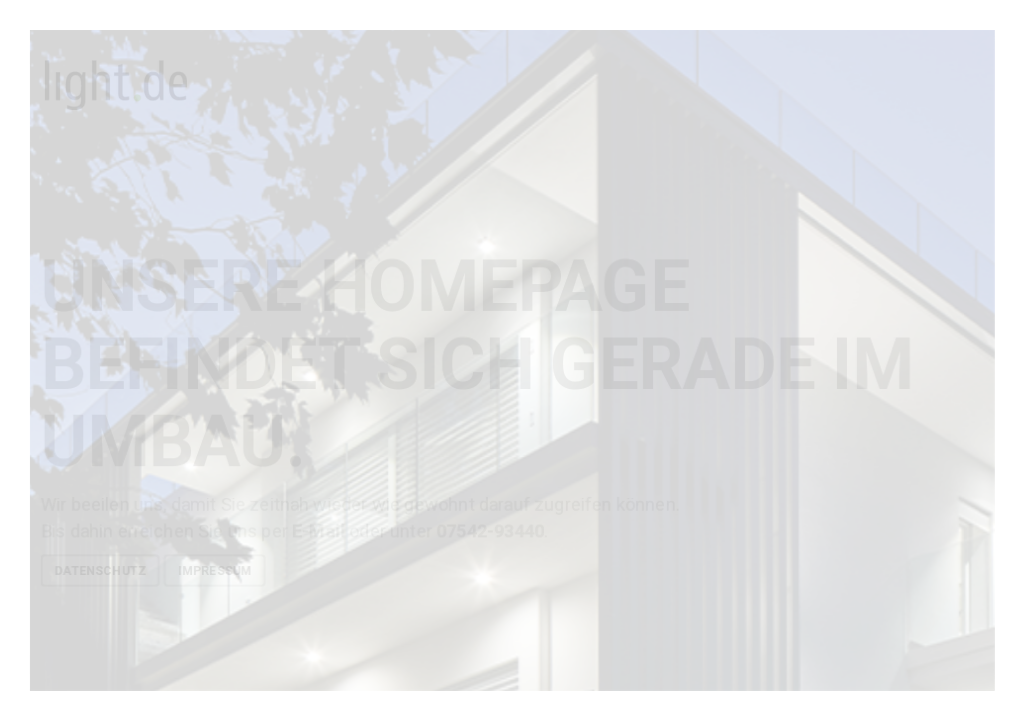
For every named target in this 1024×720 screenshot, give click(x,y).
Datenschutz (99, 570)
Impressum (215, 570)
